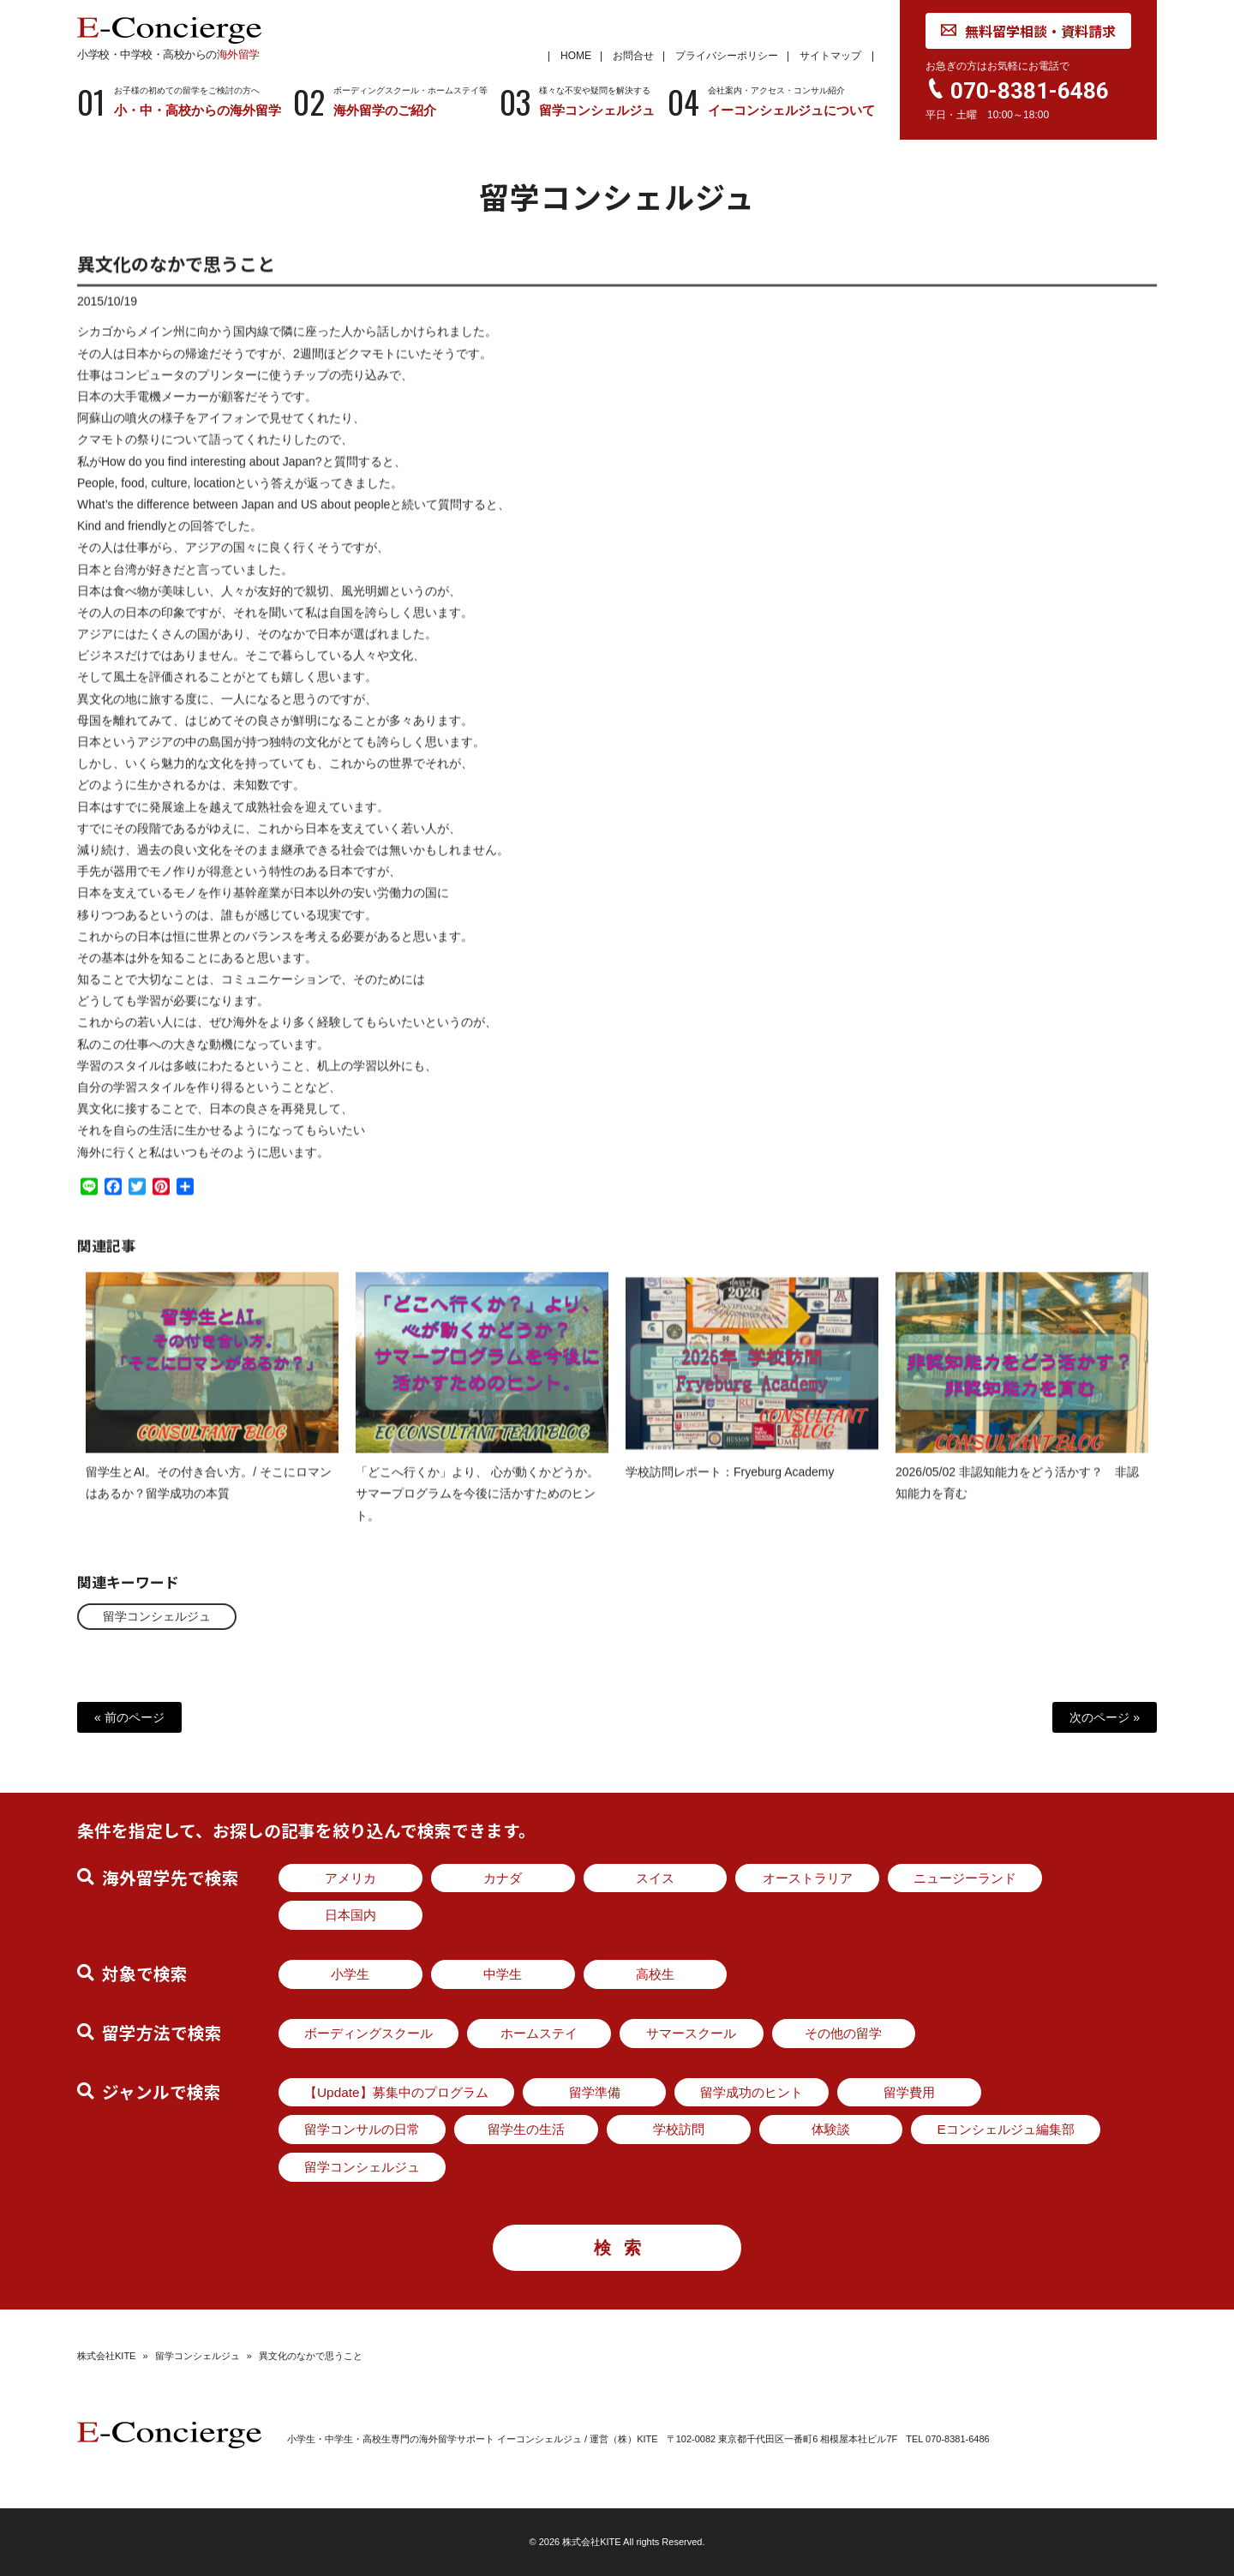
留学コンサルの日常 (362, 2129)
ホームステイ (539, 2033)
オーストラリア (808, 1878)
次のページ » (1104, 1717)
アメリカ (350, 1878)
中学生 (502, 1974)
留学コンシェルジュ (157, 1616)
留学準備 (594, 2092)
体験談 (831, 2129)
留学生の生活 (526, 2129)
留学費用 (909, 2092)
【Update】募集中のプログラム (396, 2092)
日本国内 (350, 1915)
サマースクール (691, 2033)
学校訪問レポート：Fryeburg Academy (730, 1487)
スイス (655, 1878)
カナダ (502, 1878)
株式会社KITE (106, 2356)
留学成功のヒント (751, 2092)
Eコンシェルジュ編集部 (1005, 2129)
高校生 (655, 1974)
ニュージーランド (965, 1878)
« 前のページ (129, 1717)
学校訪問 (678, 2129)
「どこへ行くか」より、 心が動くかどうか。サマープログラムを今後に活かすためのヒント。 (477, 1508)
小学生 (350, 1974)
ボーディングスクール (368, 2033)
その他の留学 (843, 2033)
